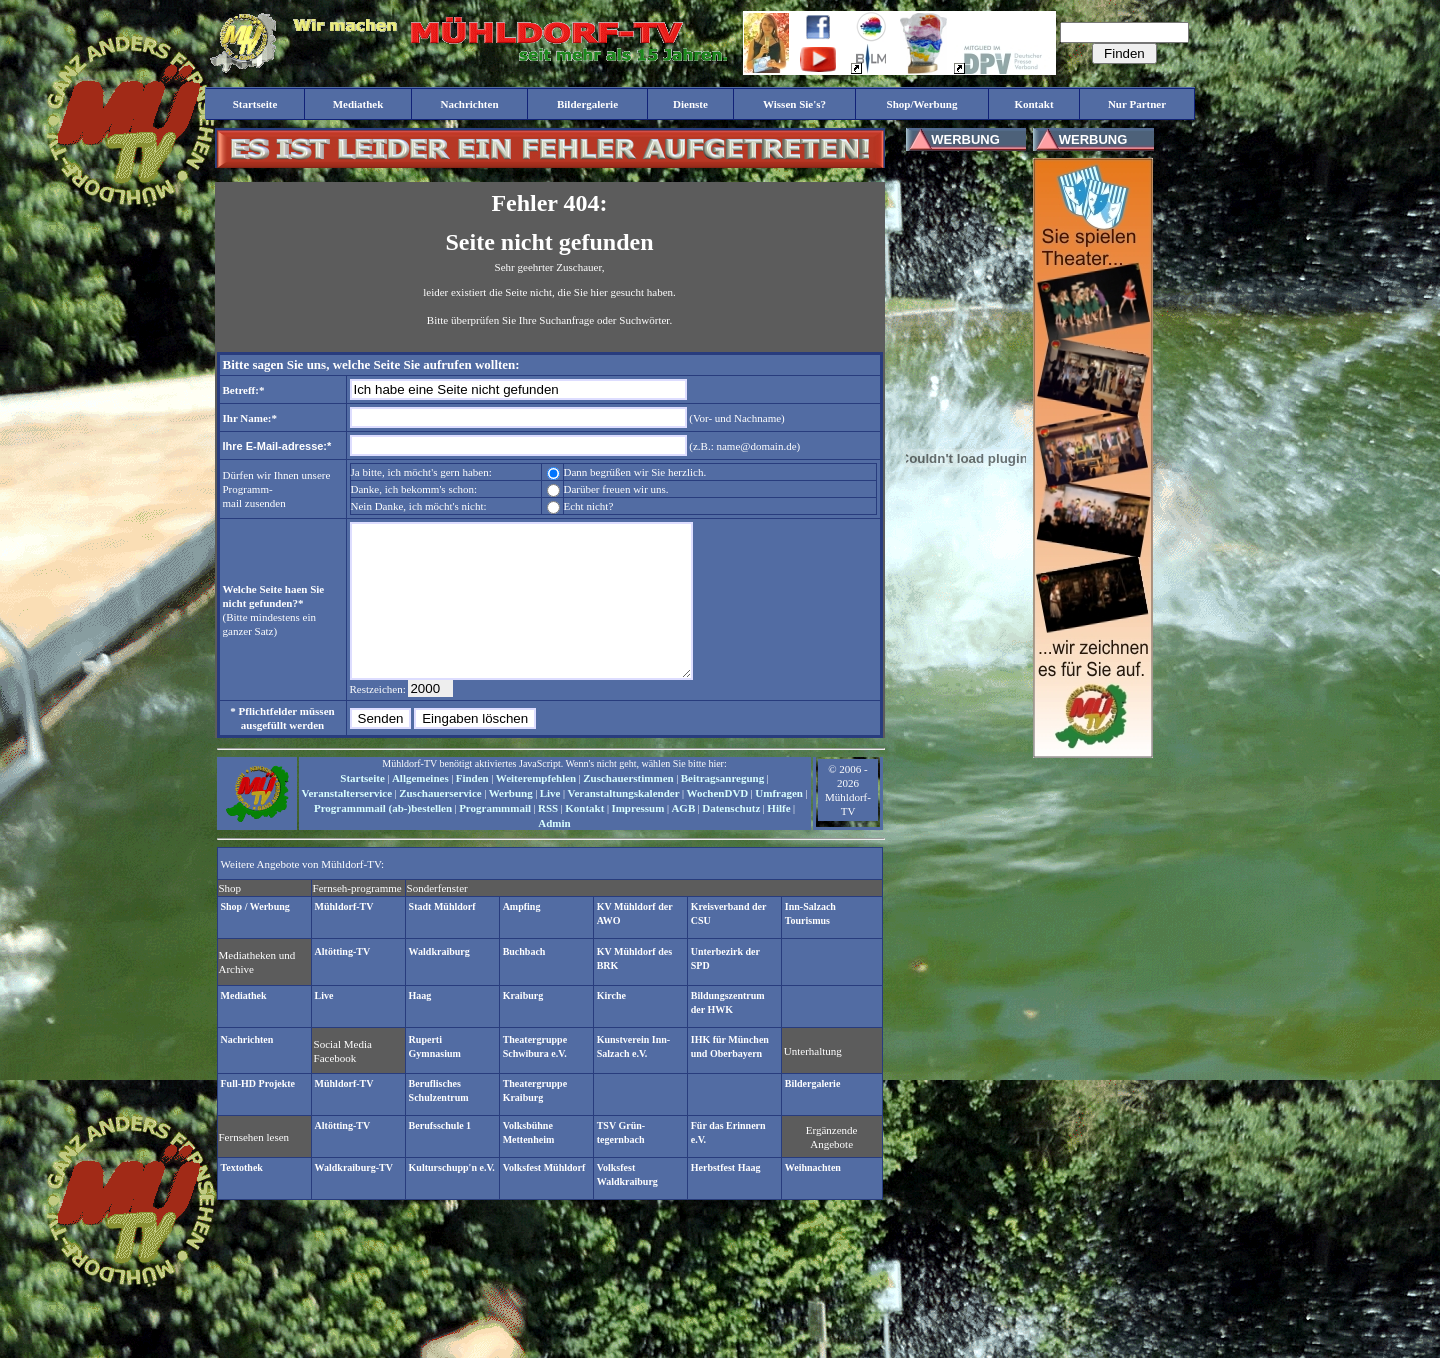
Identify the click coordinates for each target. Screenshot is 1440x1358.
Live (550, 823)
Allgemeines (420, 808)
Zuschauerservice (440, 823)
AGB (683, 838)
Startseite (362, 808)
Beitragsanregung (723, 808)
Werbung (511, 823)
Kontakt (584, 838)
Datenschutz (731, 838)
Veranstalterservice (347, 823)
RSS (548, 838)
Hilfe (778, 838)
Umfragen (779, 823)
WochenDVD (718, 823)
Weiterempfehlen (536, 808)
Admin (554, 853)
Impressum (637, 838)
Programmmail (495, 838)
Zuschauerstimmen (628, 808)
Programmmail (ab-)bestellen (383, 838)
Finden (472, 808)
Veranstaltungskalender (623, 823)
